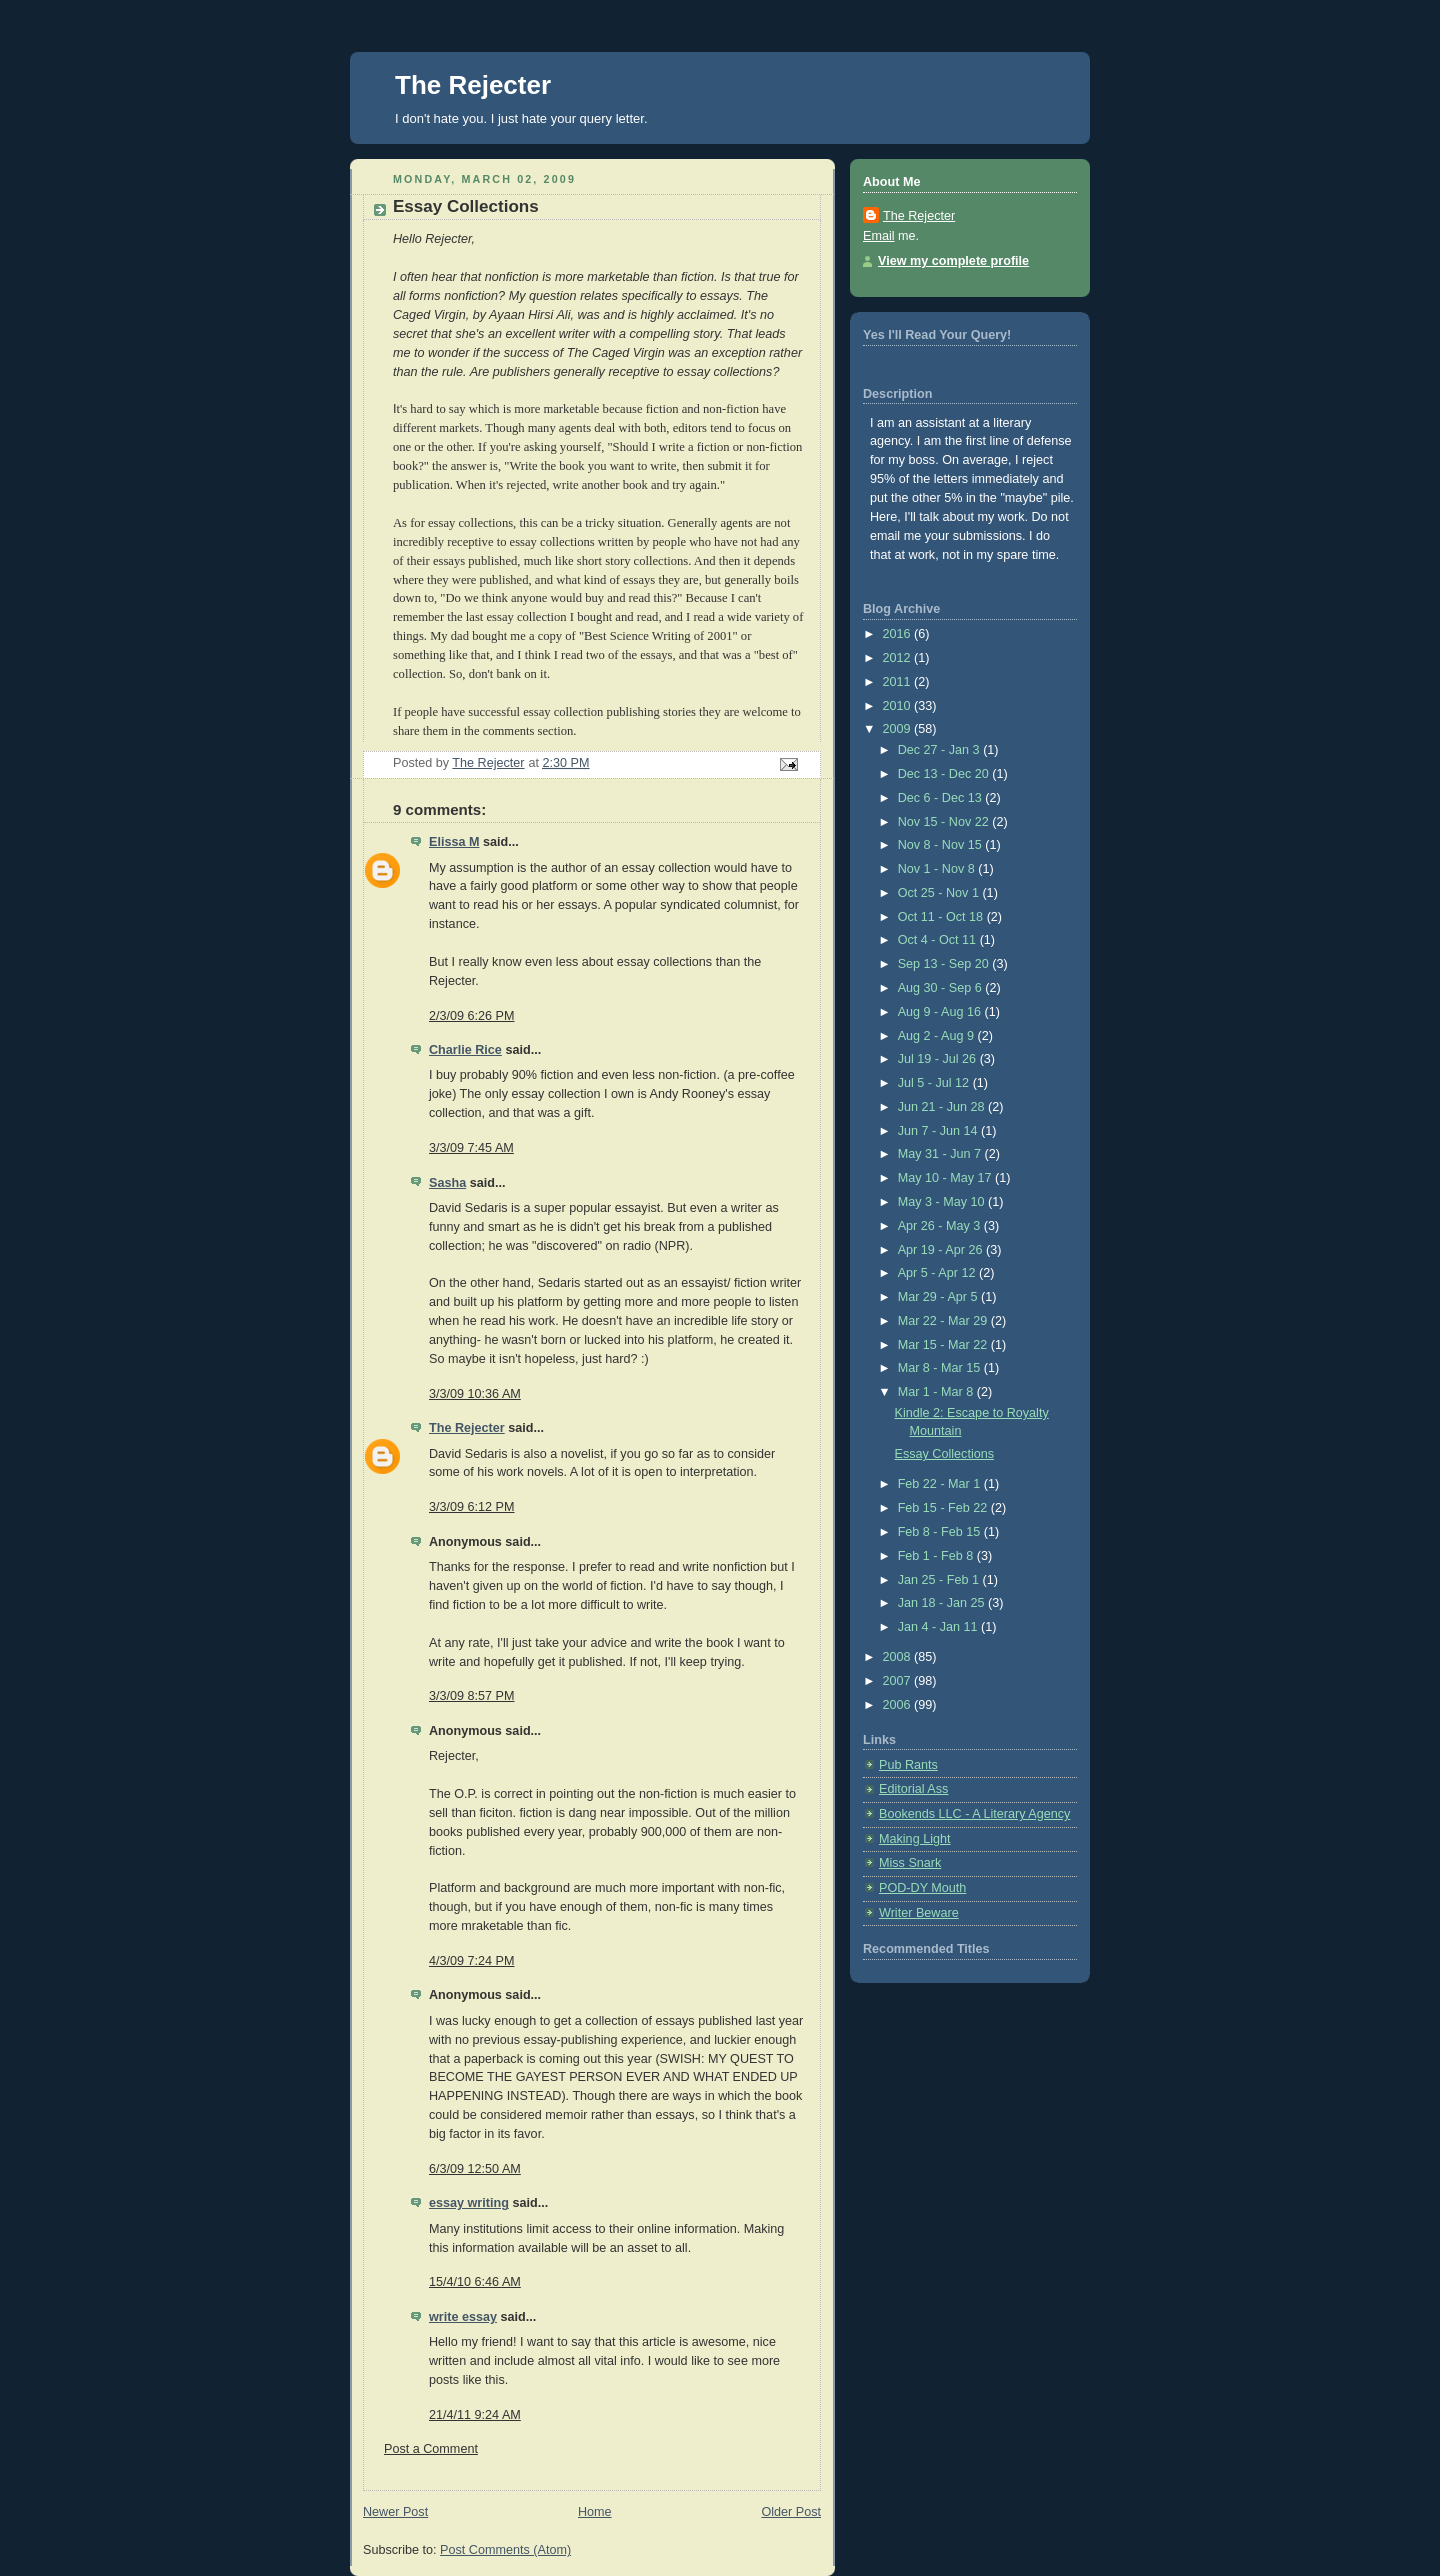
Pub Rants (908, 1765)
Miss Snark (910, 1863)
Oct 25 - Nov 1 (940, 893)
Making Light (915, 1839)
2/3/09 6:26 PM (472, 1016)
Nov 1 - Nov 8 (938, 869)
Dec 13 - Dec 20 (945, 774)
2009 (899, 729)
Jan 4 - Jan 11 (939, 1627)
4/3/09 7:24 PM (472, 1961)
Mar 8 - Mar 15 (941, 1368)
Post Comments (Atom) (505, 2550)
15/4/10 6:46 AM (475, 2282)
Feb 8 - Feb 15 (941, 1532)
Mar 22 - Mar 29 (944, 1321)
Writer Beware (919, 1913)
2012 (899, 658)
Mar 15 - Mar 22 (944, 1345)
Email (879, 236)
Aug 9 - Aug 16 (941, 1012)
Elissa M (454, 842)
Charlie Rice (465, 1050)
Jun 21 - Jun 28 (943, 1107)
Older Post (791, 2512)
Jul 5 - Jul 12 (935, 1083)
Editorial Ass (913, 1789)
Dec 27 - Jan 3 (941, 750)
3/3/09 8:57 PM (472, 1696)
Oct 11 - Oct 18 (942, 917)
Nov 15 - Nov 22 (945, 822)
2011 (899, 682)
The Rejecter (473, 85)
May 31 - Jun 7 (941, 1154)
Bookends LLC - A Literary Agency (974, 1814)
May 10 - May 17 (946, 1178)
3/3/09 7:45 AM (471, 1148)
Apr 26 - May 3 (941, 1226)
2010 (899, 706)
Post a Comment (431, 2449)
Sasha (447, 1183)
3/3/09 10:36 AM (475, 1394)
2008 (899, 1657)
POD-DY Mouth (922, 1888)
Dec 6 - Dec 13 (942, 798)
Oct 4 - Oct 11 (939, 940)
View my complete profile (953, 261)
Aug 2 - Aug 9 (938, 1036)
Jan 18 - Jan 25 (943, 1603)
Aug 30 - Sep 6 (942, 988)
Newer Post (395, 2512)
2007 (899, 1681)
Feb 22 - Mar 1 (941, 1484)
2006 (899, 1705)
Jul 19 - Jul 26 (939, 1059)
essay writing (469, 2203)
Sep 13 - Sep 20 (945, 964)
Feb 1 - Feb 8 (937, 1556)
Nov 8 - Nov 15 (942, 845)
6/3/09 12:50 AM (475, 2169)
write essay (463, 2317)
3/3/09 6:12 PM (472, 1507)
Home (595, 2512)
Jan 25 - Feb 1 (940, 1580)
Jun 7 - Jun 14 (939, 1131)
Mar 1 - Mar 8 (937, 1392)
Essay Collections (945, 1454)
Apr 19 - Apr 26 (942, 1250)
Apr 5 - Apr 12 (938, 1273)
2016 (899, 634)
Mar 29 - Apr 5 (939, 1297)
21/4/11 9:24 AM (475, 2415)
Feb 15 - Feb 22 (944, 1508)
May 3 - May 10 (943, 1202)
